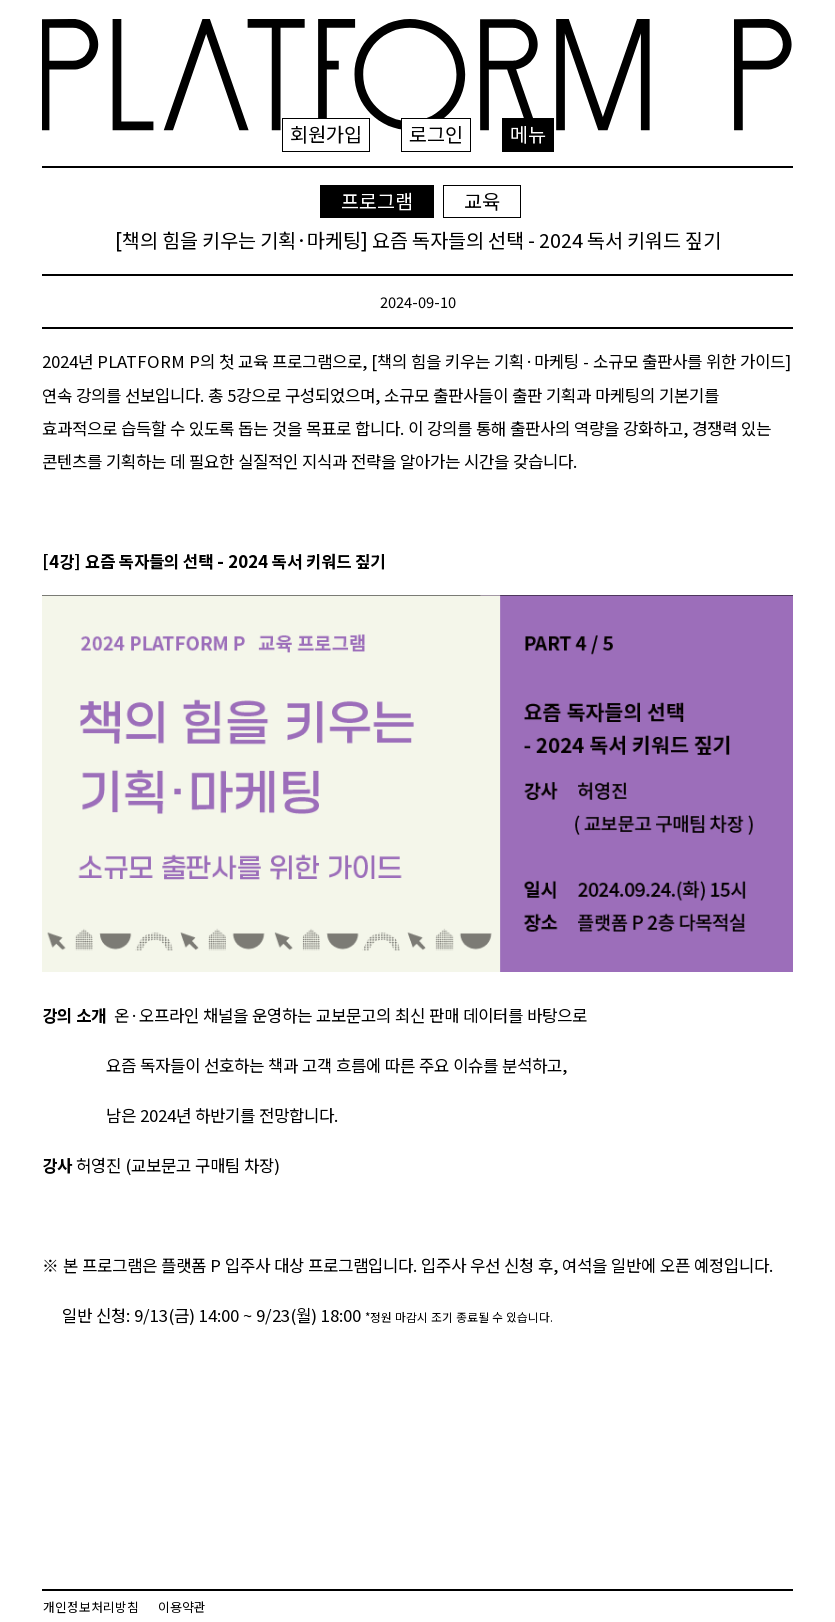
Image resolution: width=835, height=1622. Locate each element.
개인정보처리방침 (91, 1606)
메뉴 (528, 133)
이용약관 (182, 1606)
